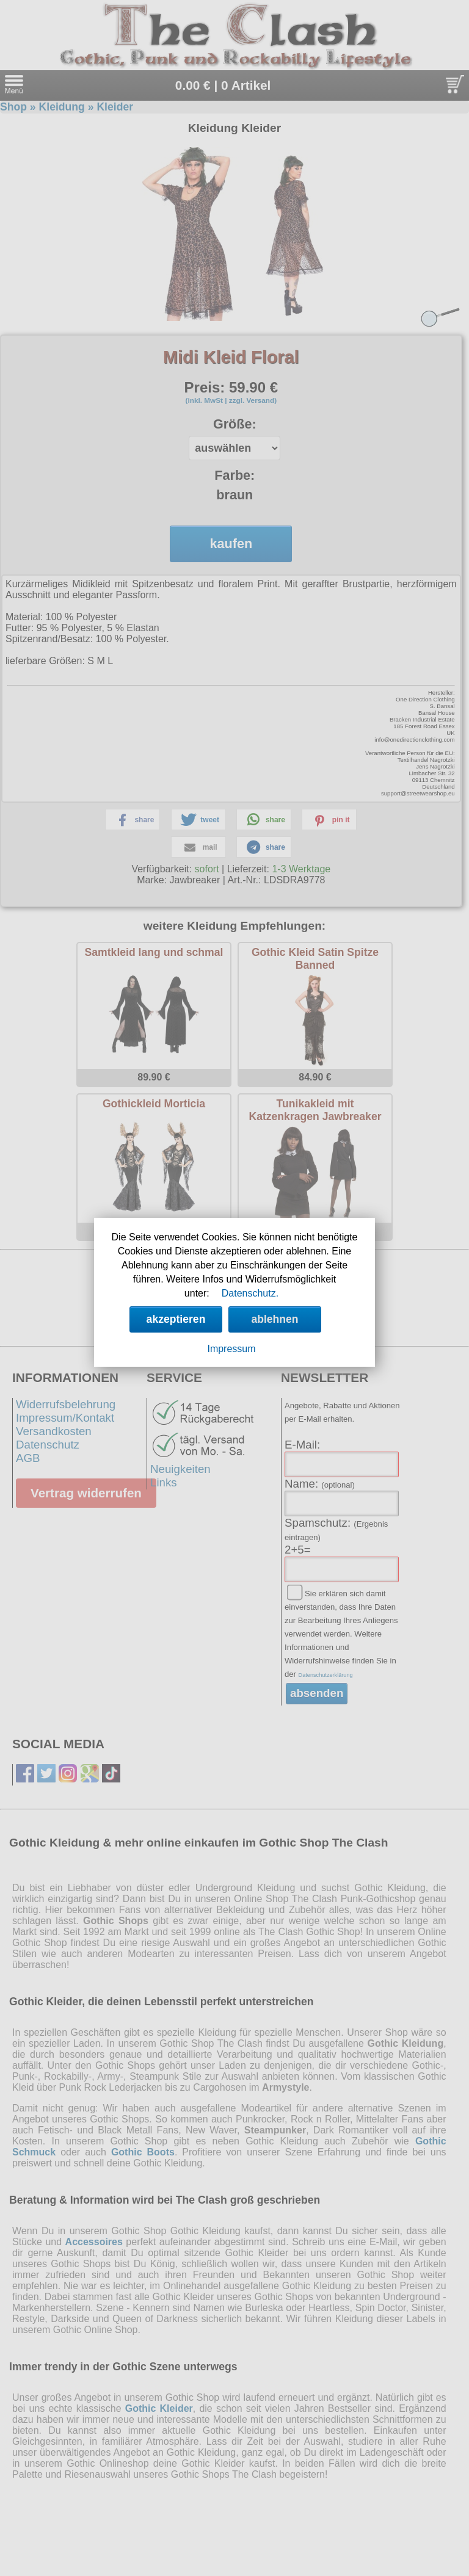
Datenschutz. (250, 1293)
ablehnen (274, 1319)
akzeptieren (176, 1319)
